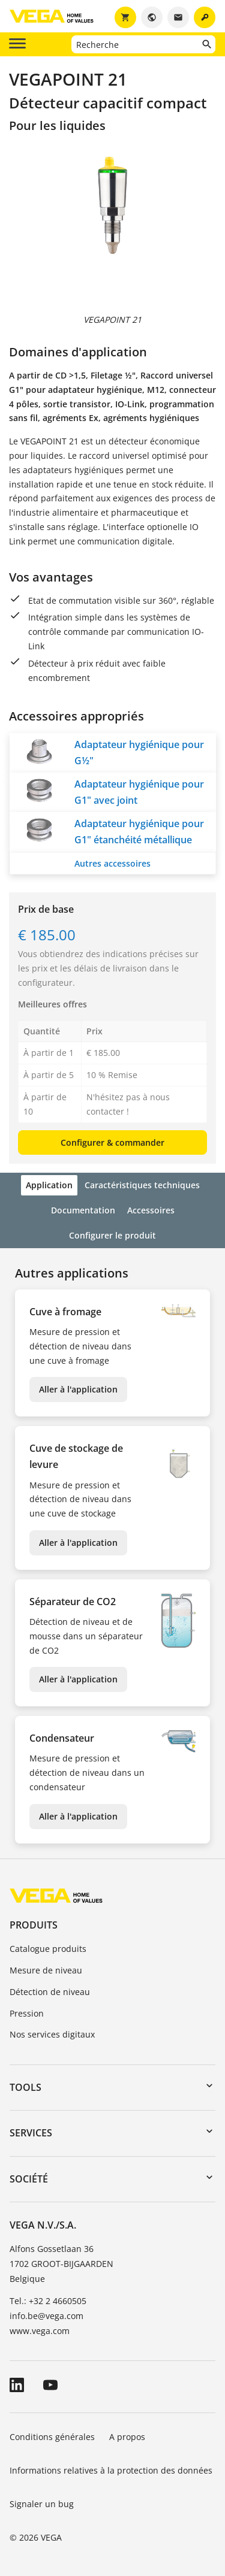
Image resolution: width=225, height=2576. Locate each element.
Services (31, 2132)
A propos (128, 2436)
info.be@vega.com (46, 2315)
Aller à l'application (78, 1389)
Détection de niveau (50, 1991)
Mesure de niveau (46, 1970)
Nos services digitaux (52, 2034)
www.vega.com (40, 2330)
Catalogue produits (48, 1948)
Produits (34, 1925)
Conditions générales (52, 2436)
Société (29, 2178)
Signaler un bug (42, 2504)
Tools (25, 2087)
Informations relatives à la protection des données (111, 2470)
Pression (27, 2013)
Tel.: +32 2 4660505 (48, 2300)
